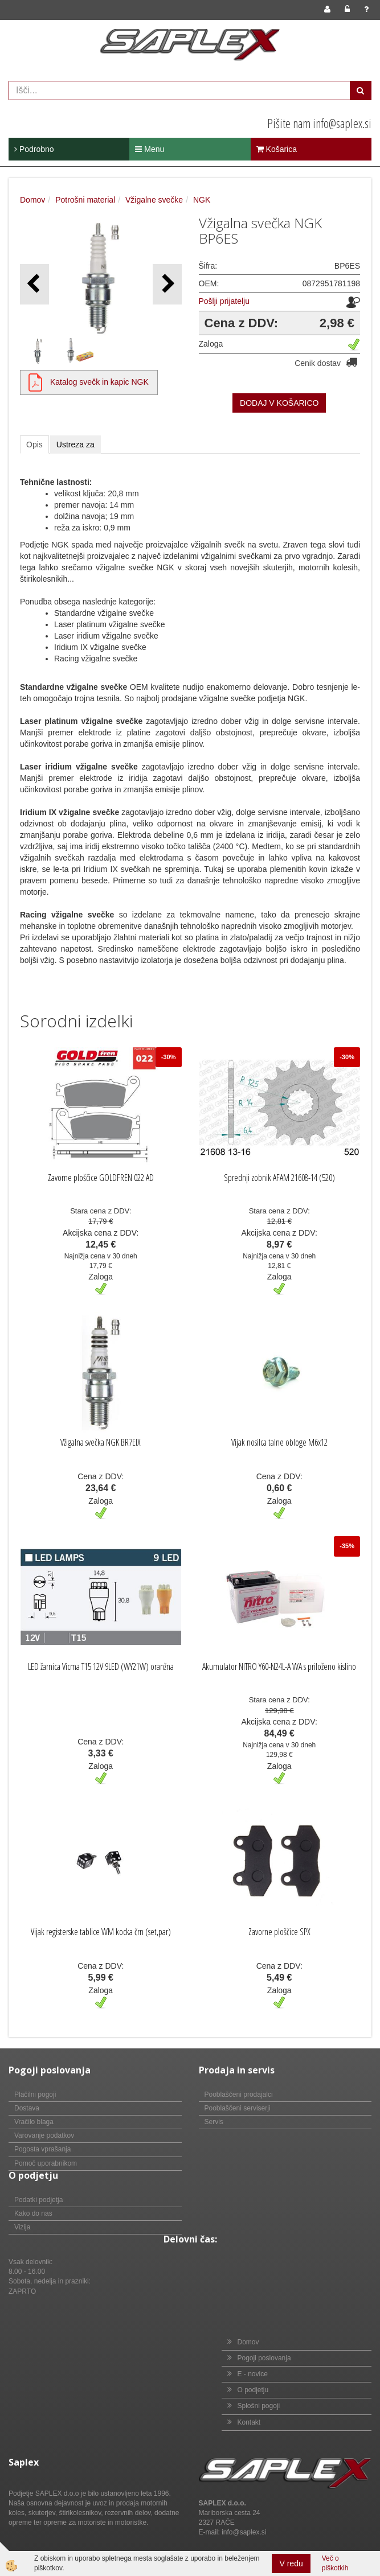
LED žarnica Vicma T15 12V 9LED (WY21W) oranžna (101, 1666)
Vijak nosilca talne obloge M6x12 (279, 1442)
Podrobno (34, 149)
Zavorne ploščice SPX (279, 1931)
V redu (291, 2563)
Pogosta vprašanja (42, 2149)
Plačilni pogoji (35, 2094)
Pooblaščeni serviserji (238, 2108)
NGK (201, 199)
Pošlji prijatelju (224, 301)
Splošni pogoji (259, 2406)
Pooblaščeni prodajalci (239, 2094)
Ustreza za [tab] (75, 444)
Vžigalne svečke (154, 199)
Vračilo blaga (34, 2122)
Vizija (22, 2227)
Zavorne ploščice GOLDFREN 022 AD (101, 1177)
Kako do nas (33, 2213)
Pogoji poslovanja (264, 2358)
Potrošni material (85, 199)
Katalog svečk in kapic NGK (99, 381)
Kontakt (249, 2422)
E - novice (253, 2374)
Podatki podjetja (38, 2200)
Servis (214, 2122)
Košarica (276, 149)
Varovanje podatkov (44, 2135)
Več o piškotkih (335, 2563)
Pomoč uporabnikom (45, 2163)
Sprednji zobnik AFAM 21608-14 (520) (279, 1177)
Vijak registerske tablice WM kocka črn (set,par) (101, 1931)
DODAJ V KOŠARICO (279, 403)
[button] (167, 284)
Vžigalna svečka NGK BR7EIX (100, 1442)
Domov (32, 199)
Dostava (26, 2108)
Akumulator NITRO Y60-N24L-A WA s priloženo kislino (279, 1666)
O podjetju (253, 2390)
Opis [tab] (34, 444)
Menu (149, 149)
